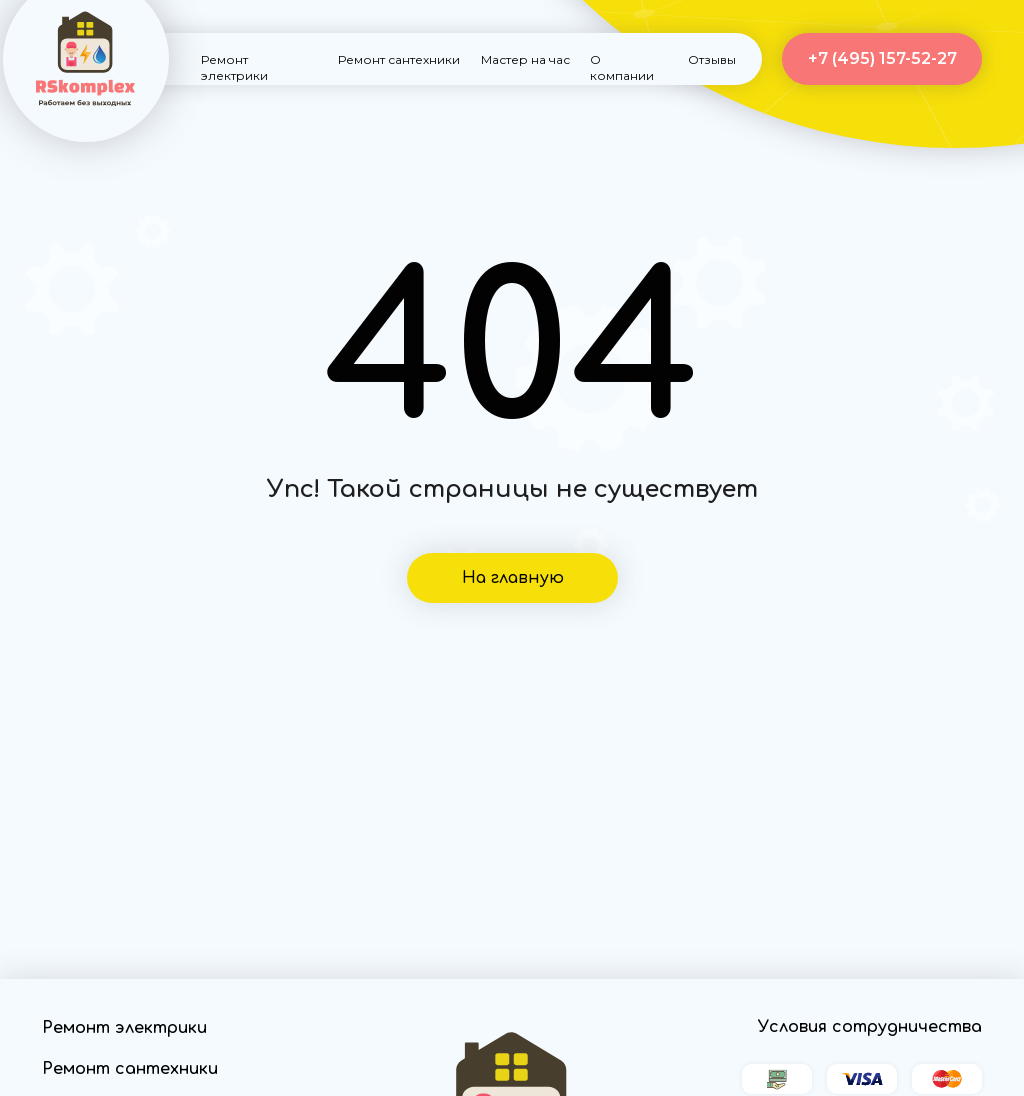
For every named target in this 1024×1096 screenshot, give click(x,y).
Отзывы (712, 59)
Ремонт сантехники (399, 59)
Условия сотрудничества (870, 1027)
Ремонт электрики (234, 67)
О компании (622, 67)
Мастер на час (525, 59)
